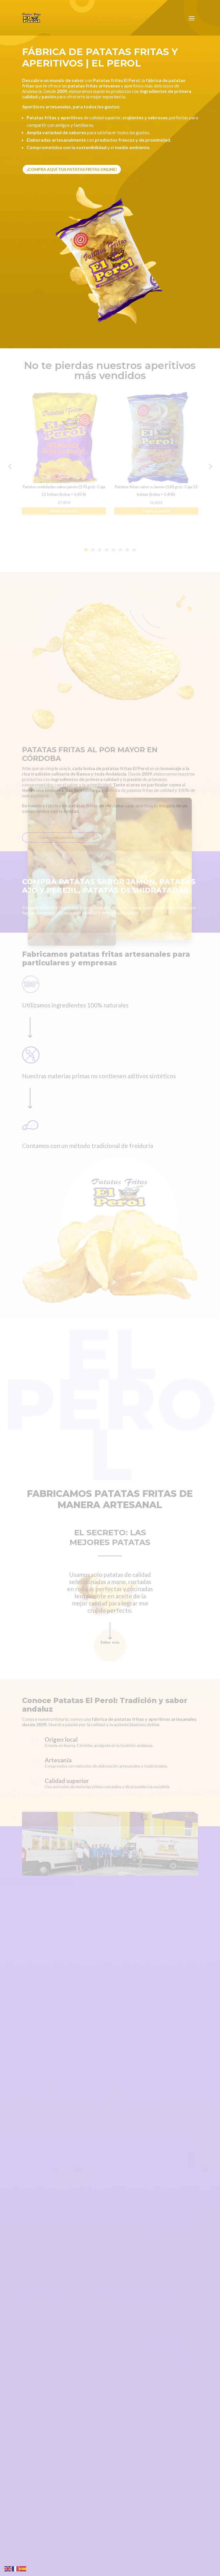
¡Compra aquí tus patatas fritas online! (72, 169)
